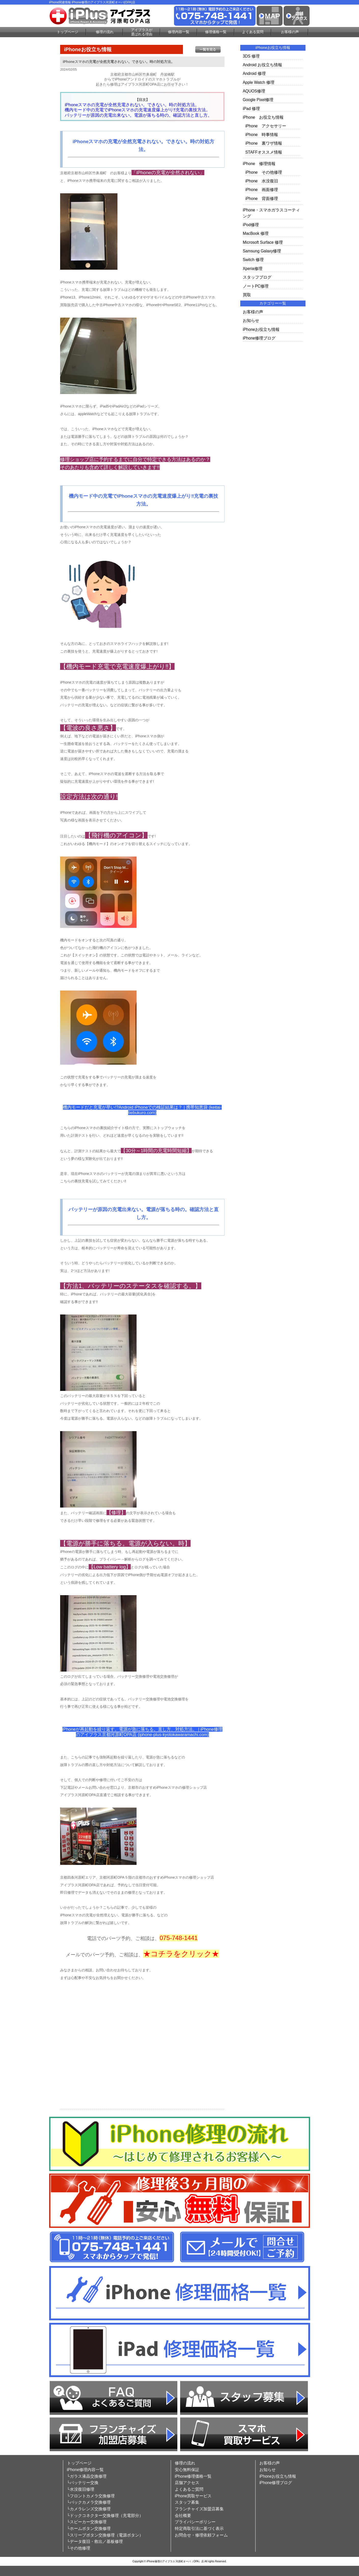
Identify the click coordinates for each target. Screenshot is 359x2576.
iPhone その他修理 (263, 172)
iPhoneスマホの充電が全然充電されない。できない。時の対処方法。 (132, 104)
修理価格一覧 (216, 32)
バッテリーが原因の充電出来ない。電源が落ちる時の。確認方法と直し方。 (138, 115)
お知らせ (251, 320)
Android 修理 (254, 73)
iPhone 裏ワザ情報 (263, 143)
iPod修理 (251, 225)
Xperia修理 (252, 268)
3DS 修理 (251, 56)
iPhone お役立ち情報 (263, 117)
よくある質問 (252, 32)
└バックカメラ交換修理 (89, 2502)
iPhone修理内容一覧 (85, 2469)
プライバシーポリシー (195, 2522)
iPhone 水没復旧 (261, 181)
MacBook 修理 (256, 233)
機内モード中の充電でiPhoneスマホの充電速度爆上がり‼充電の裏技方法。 (137, 109)
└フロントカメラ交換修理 (91, 2496)
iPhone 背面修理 (261, 198)
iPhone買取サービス (193, 2496)
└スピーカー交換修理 (87, 2522)
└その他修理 (78, 2548)
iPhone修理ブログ (259, 338)
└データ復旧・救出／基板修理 (95, 2541)
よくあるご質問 (189, 2489)
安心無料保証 (187, 2469)
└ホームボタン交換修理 (89, 2528)
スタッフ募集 (187, 2502)
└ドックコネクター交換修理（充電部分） (105, 2515)
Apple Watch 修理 (258, 82)
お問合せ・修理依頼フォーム (201, 2535)
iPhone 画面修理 (261, 189)
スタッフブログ (257, 277)
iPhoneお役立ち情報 (261, 329)
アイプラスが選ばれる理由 (141, 32)
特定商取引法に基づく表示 (199, 2528)
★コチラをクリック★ (181, 1954)
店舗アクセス (187, 2482)
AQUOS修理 (254, 91)
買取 (247, 295)
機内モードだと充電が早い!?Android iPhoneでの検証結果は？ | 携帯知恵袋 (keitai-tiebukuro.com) (142, 1110)
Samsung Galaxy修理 (262, 251)
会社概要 (183, 2515)
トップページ (67, 32)
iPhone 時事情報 (261, 134)
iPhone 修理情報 (259, 163)
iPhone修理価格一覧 (193, 2476)
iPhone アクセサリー (265, 126)
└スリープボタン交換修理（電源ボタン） (105, 2535)
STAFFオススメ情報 (263, 152)
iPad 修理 (251, 108)
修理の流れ (105, 32)
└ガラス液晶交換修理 (87, 2476)
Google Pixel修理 (258, 100)
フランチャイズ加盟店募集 (199, 2509)
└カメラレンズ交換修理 (89, 2509)
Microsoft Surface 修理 (263, 242)
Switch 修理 (253, 259)
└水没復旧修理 (80, 2489)
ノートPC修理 (256, 286)
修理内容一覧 (178, 32)
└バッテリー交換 (82, 2482)
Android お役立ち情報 (262, 65)
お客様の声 (290, 32)
